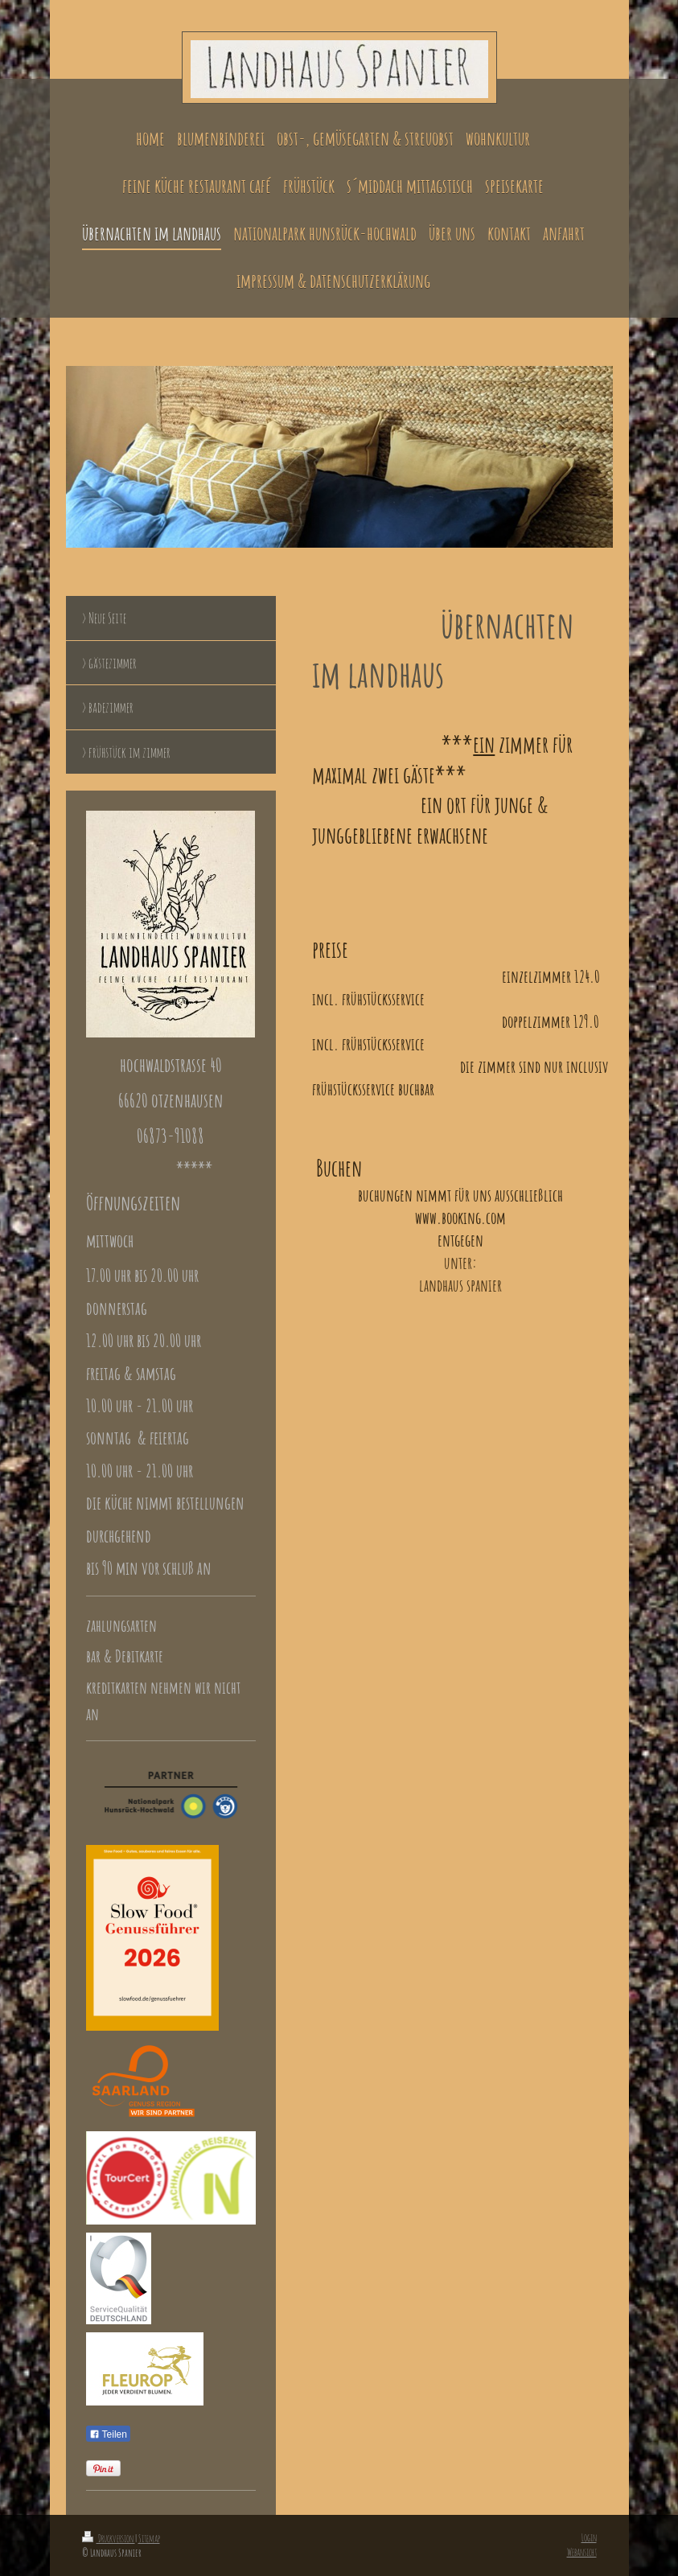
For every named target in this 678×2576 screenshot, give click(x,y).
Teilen (108, 2434)
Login (589, 2537)
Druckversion (108, 2538)
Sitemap (149, 2538)
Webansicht (582, 2551)
